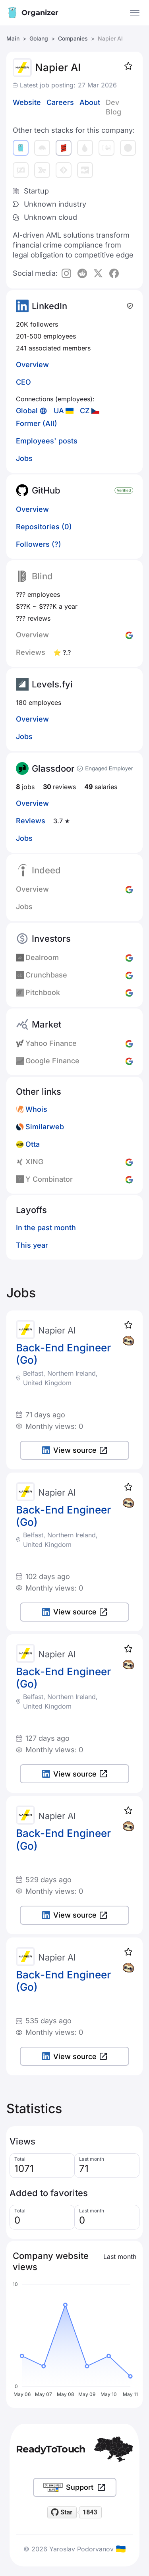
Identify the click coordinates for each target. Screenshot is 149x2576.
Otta (32, 1144)
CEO (23, 382)
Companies (73, 38)
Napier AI (57, 1330)
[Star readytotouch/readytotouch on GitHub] (62, 2512)
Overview (32, 364)
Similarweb (44, 1127)
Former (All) (36, 423)
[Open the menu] (135, 13)
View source (74, 1450)
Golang (38, 38)
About (89, 102)
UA (59, 410)
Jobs (24, 458)
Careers (60, 102)
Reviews (30, 821)
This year (32, 1245)
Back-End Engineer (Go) (63, 1353)
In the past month (46, 1227)
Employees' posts (46, 441)
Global (27, 410)
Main (12, 38)
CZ (85, 410)
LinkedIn (49, 306)
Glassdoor (53, 768)
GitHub (46, 490)
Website (27, 102)
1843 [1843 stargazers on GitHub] (90, 2512)
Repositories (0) (44, 527)
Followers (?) (38, 544)
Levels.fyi (52, 684)
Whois (36, 1109)
